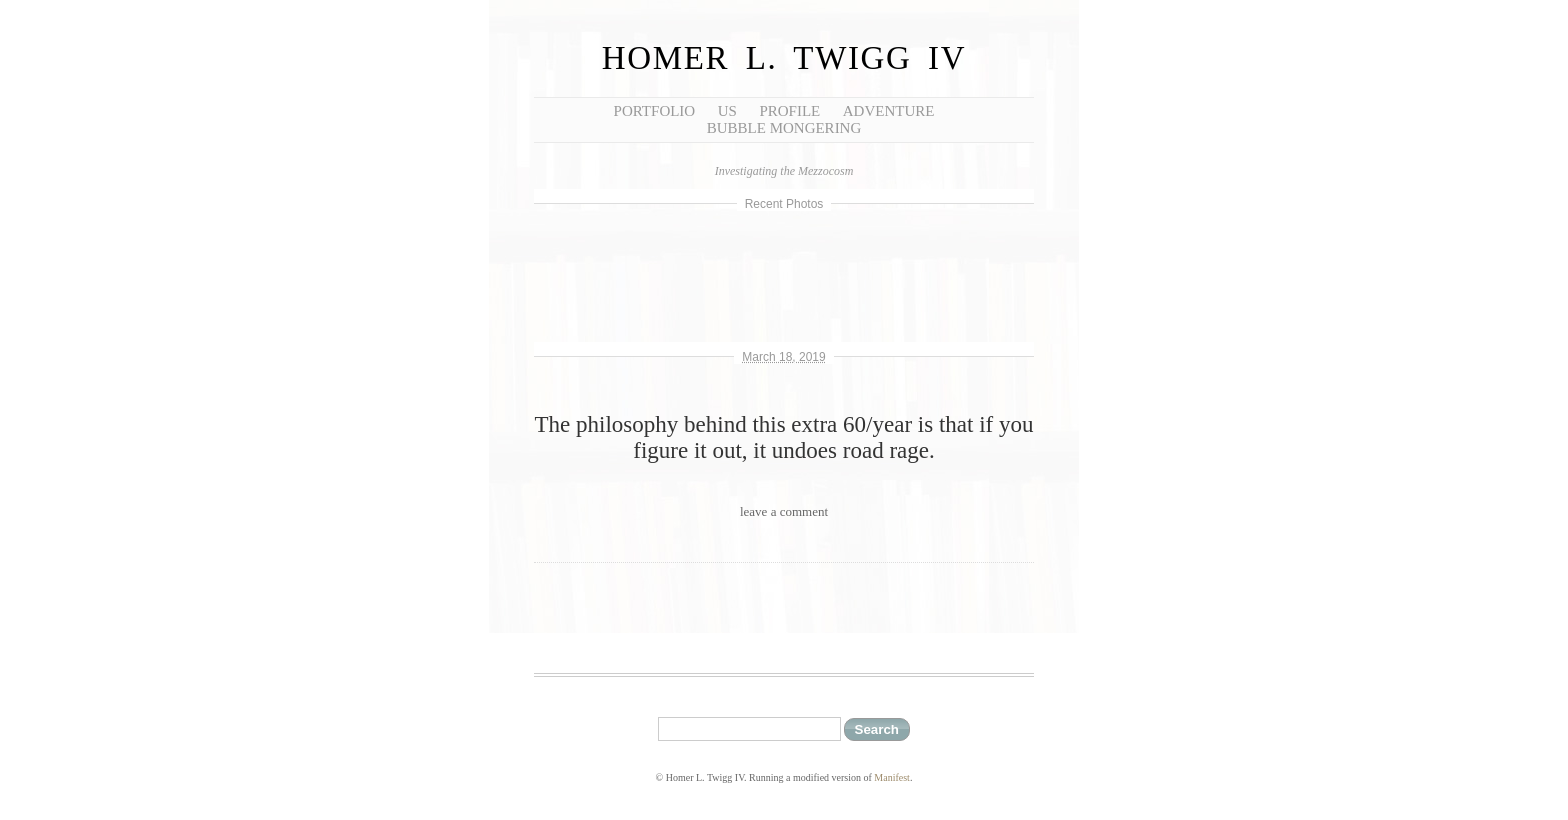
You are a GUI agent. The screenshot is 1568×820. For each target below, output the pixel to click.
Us (727, 111)
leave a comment (784, 511)
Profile (789, 111)
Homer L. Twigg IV (784, 58)
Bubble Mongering (784, 128)
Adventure (889, 111)
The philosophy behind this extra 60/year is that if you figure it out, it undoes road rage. (784, 437)
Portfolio (655, 111)
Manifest (892, 777)
